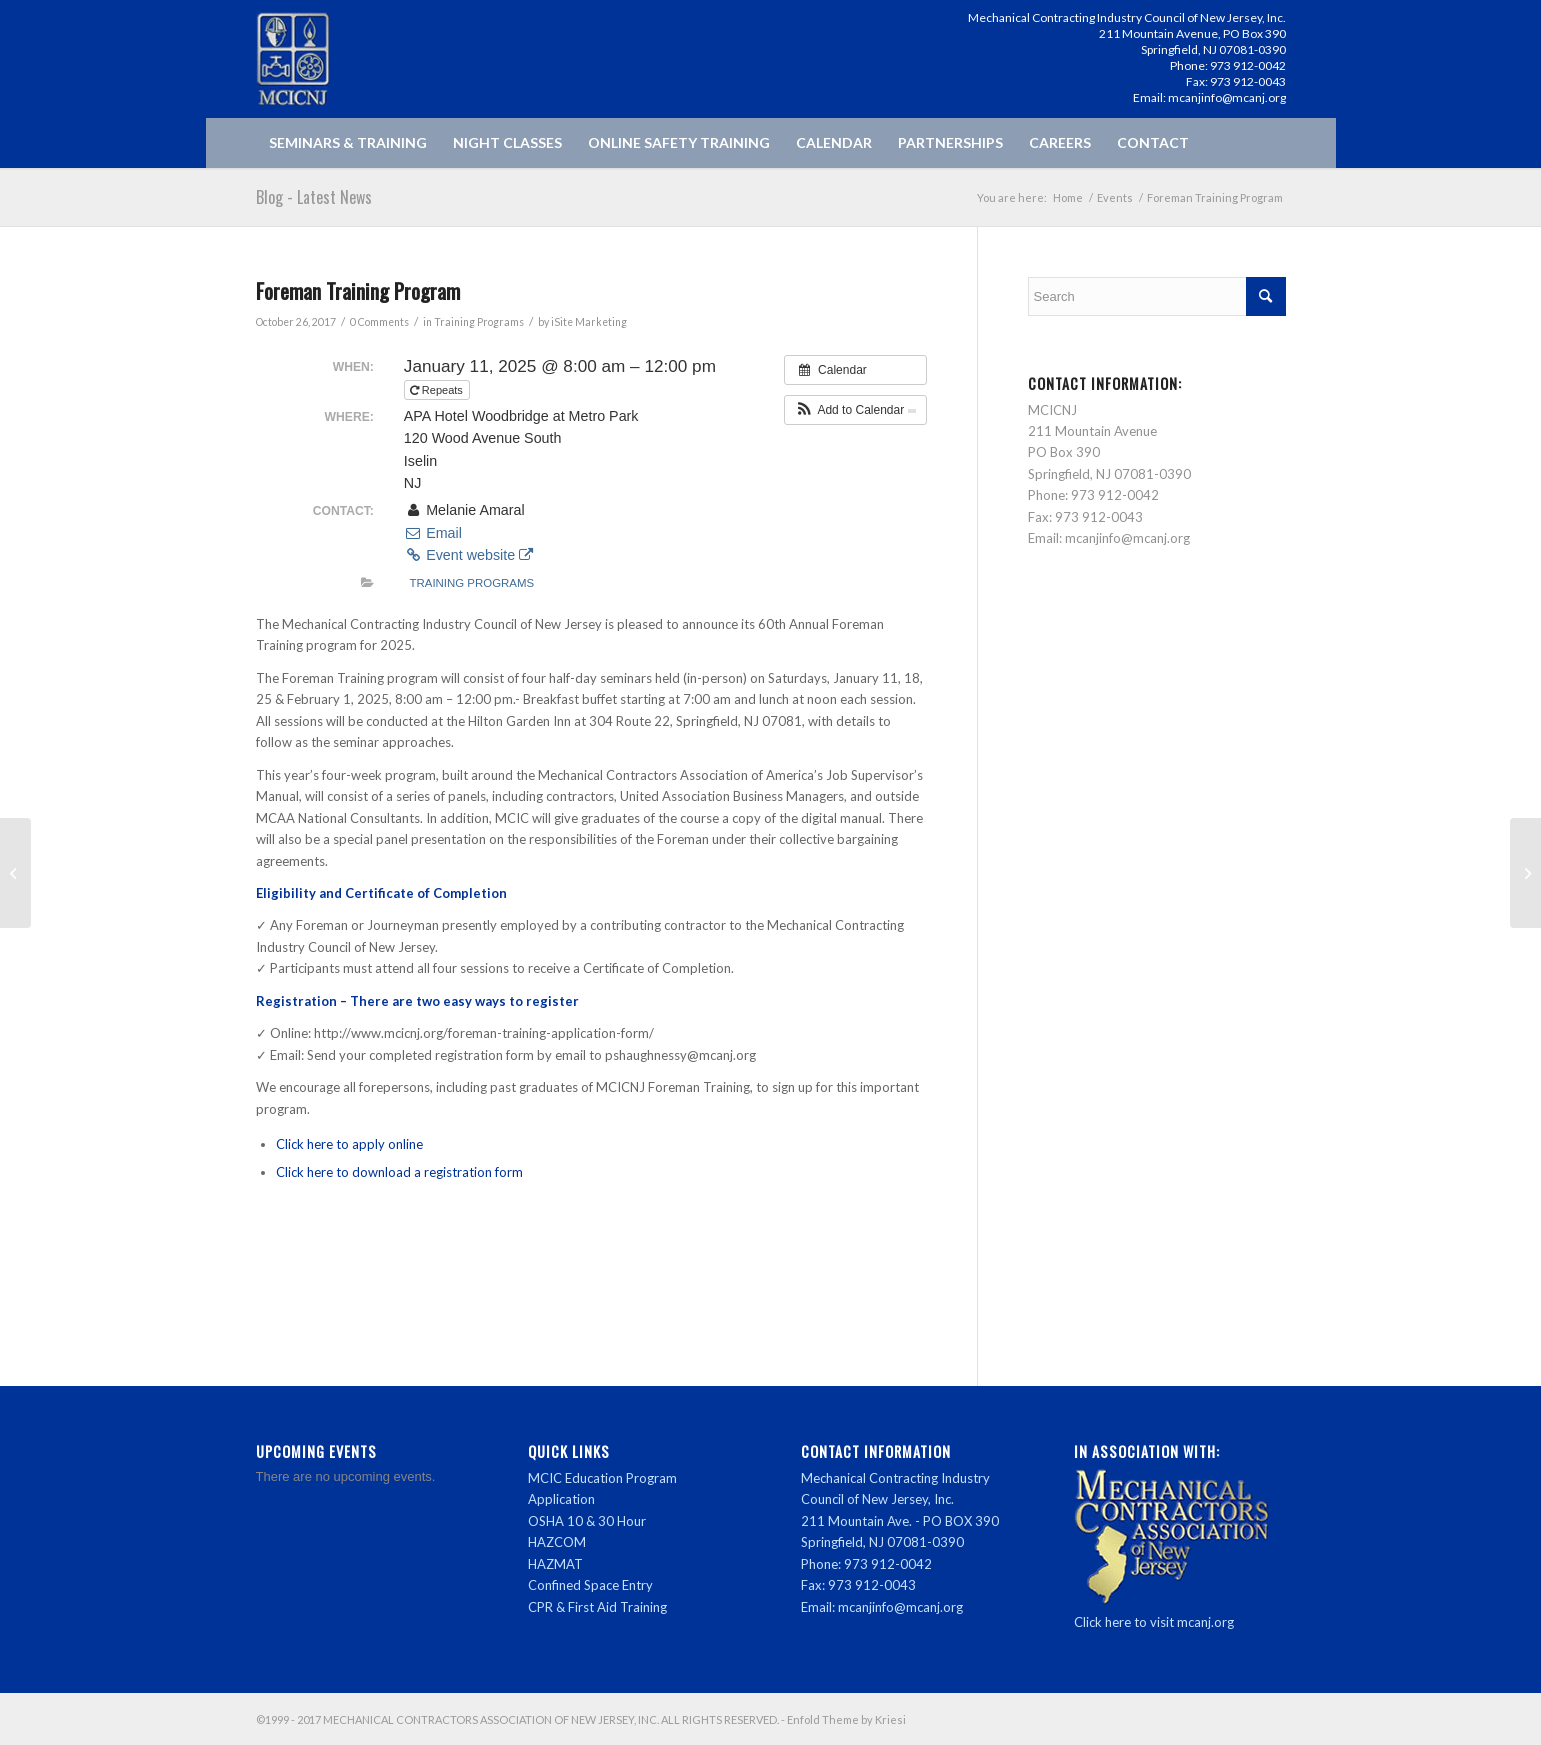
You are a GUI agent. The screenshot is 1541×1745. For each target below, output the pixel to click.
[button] (855, 410)
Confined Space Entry (590, 1585)
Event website (468, 555)
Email (433, 533)
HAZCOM (557, 1542)
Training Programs (479, 322)
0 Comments (379, 322)
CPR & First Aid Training (597, 1607)
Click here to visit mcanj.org (1154, 1622)
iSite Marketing (589, 322)
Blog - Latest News (314, 197)
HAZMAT (555, 1564)
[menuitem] (348, 143)
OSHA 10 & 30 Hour (587, 1521)
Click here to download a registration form (399, 1172)
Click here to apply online (349, 1144)
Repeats (438, 390)
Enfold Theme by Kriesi (846, 1719)
